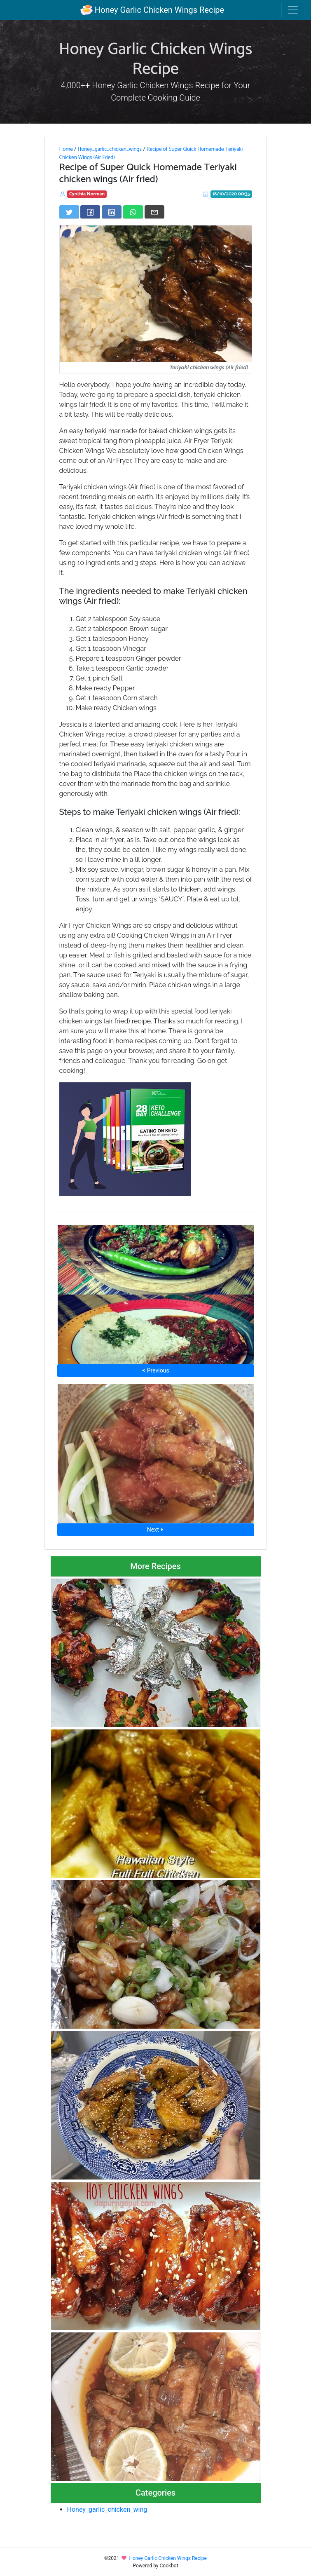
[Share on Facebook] (90, 211)
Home (66, 149)
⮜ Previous (155, 1370)
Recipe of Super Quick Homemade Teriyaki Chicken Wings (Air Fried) (151, 153)
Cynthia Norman (87, 194)
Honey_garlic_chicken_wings (109, 149)
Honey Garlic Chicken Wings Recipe (152, 10)
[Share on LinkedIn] (112, 211)
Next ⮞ (155, 1529)
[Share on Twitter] (69, 211)
